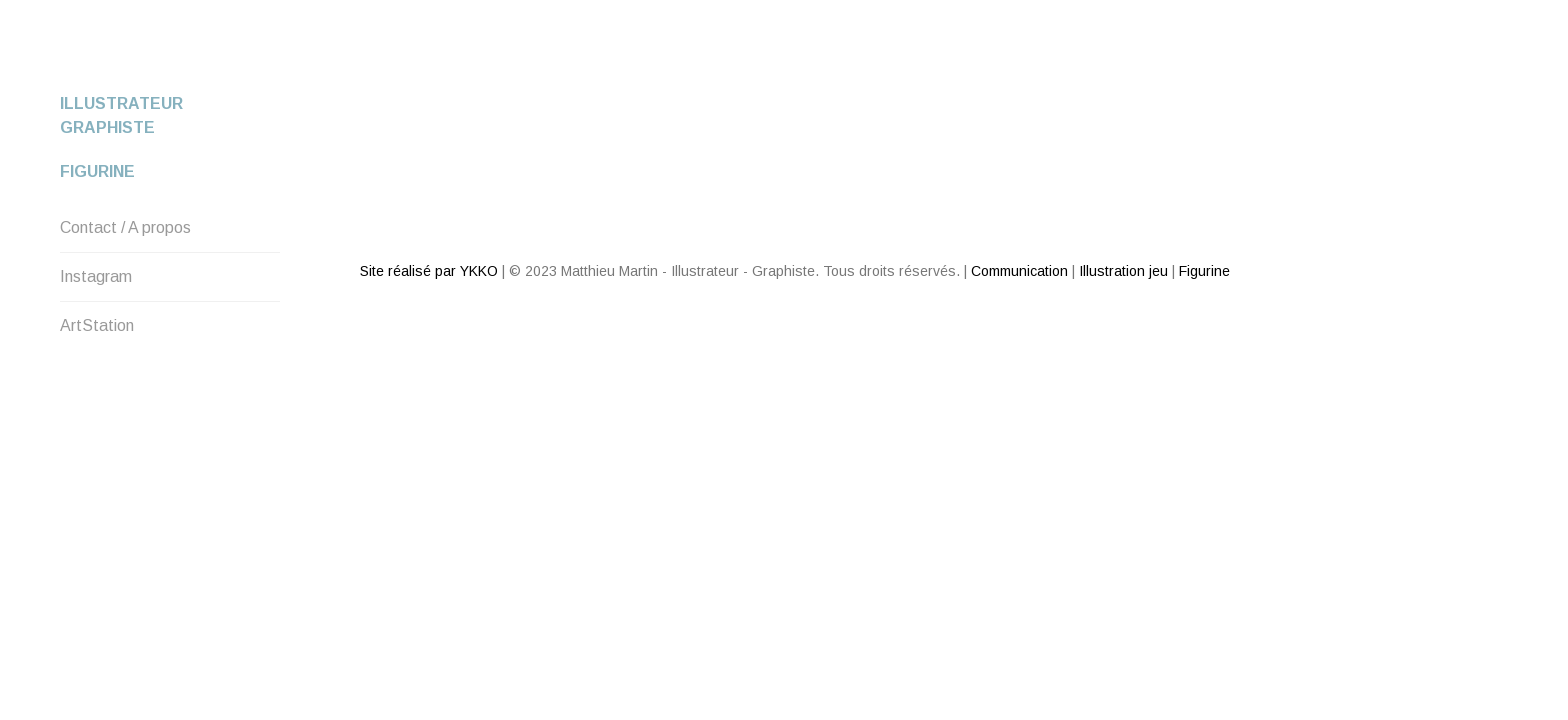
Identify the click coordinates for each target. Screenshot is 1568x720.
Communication (1019, 199)
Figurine (97, 171)
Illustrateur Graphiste (121, 115)
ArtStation (97, 325)
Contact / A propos (125, 227)
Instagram (96, 276)
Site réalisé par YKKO (429, 199)
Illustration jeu (1123, 199)
